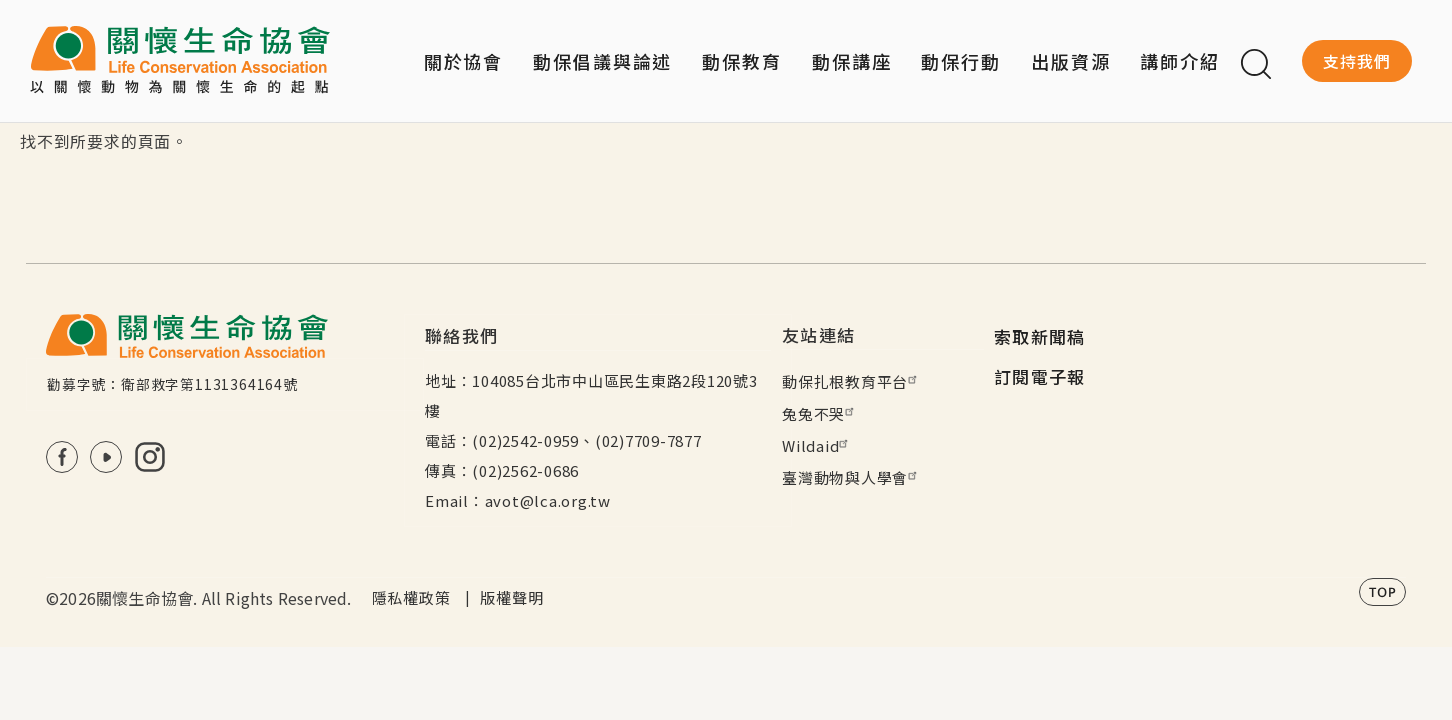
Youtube (106, 457)
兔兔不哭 (820, 413)
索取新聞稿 (1040, 336)
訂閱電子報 (1040, 376)
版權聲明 (511, 597)
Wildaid (817, 445)
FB (62, 457)
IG (150, 457)
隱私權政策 (411, 597)
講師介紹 (1180, 61)
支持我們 (1357, 61)
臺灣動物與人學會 (852, 477)
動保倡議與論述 (602, 61)
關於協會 (464, 61)
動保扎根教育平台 (852, 381)
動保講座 (852, 61)
